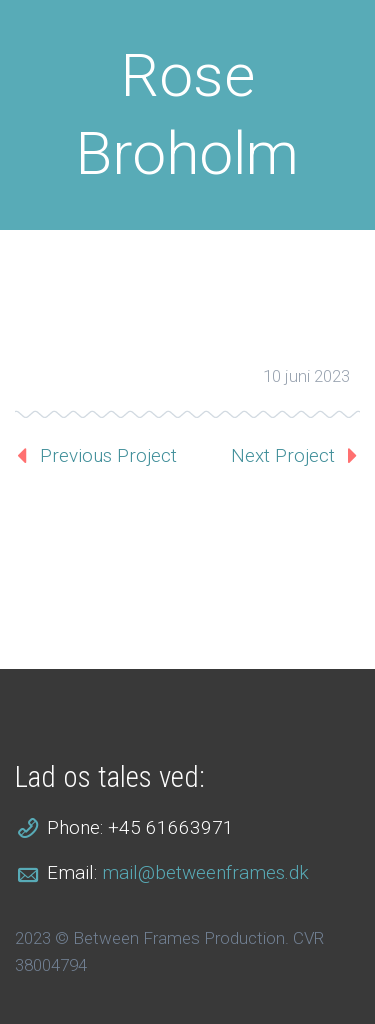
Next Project (283, 455)
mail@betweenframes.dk (205, 872)
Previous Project (108, 455)
